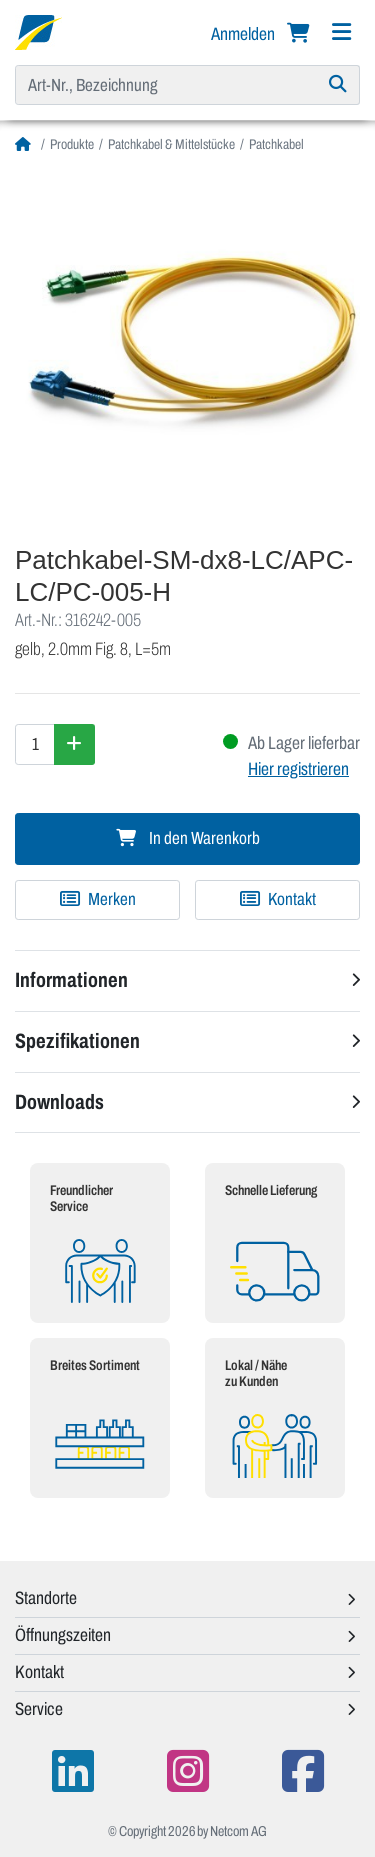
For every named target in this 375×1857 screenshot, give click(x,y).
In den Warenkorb (188, 838)
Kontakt (278, 899)
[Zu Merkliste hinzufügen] (97, 900)
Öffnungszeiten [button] (63, 1635)
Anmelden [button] (244, 34)
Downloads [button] (59, 1102)
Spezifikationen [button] (77, 1041)
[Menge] (35, 744)
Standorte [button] (46, 1598)
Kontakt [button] (39, 1672)
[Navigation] (341, 32)
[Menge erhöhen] (74, 744)
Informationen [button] (71, 980)
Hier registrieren (298, 769)
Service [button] (39, 1709)
